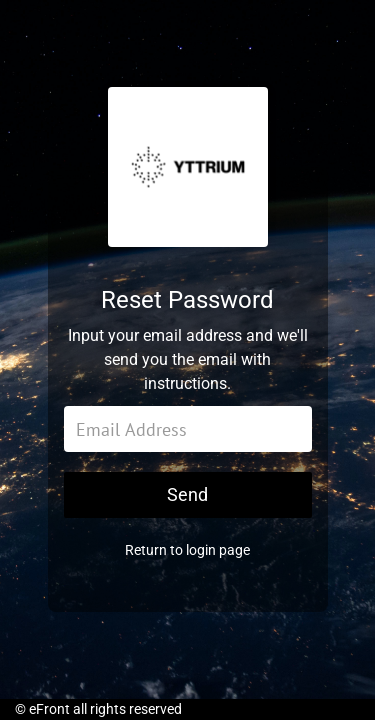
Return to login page (187, 550)
